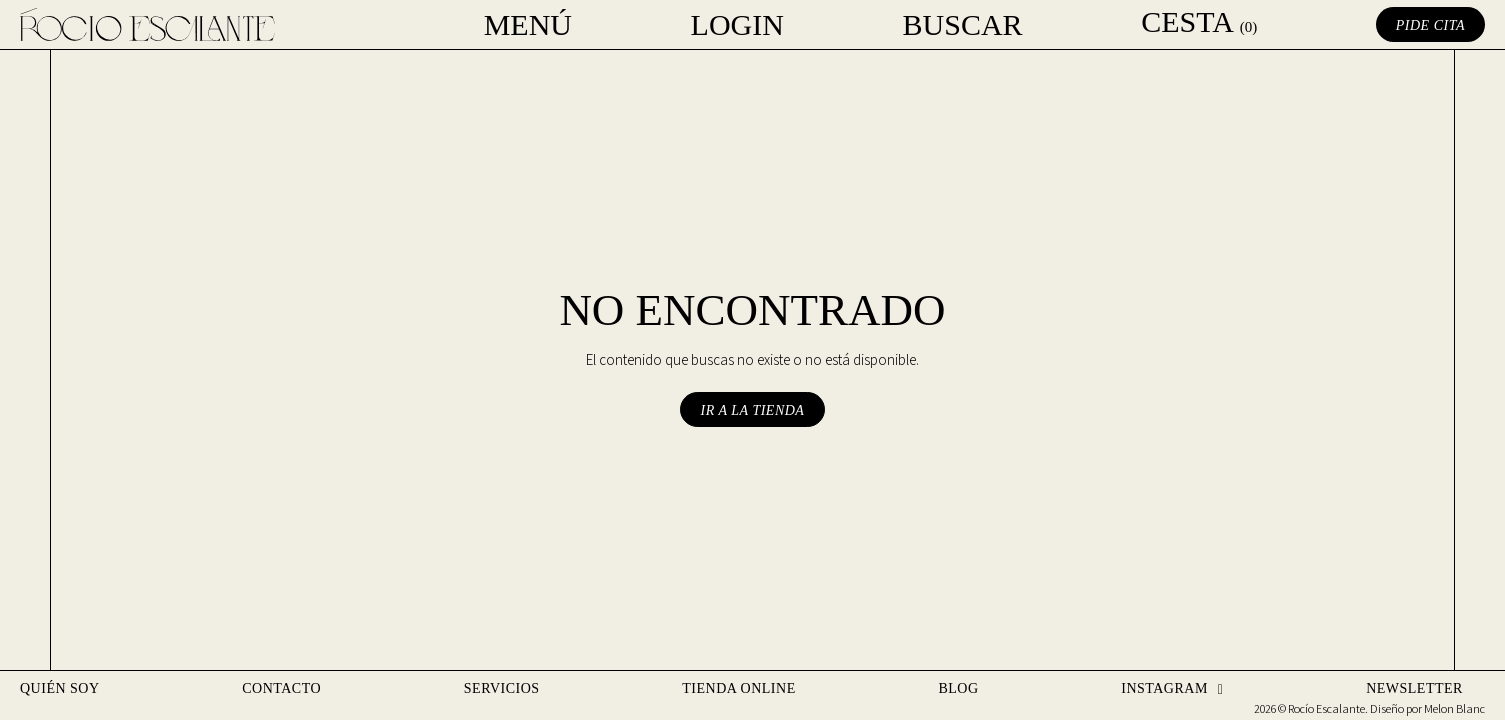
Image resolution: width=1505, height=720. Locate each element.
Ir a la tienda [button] (753, 410)
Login (737, 25)
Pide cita (1430, 25)
